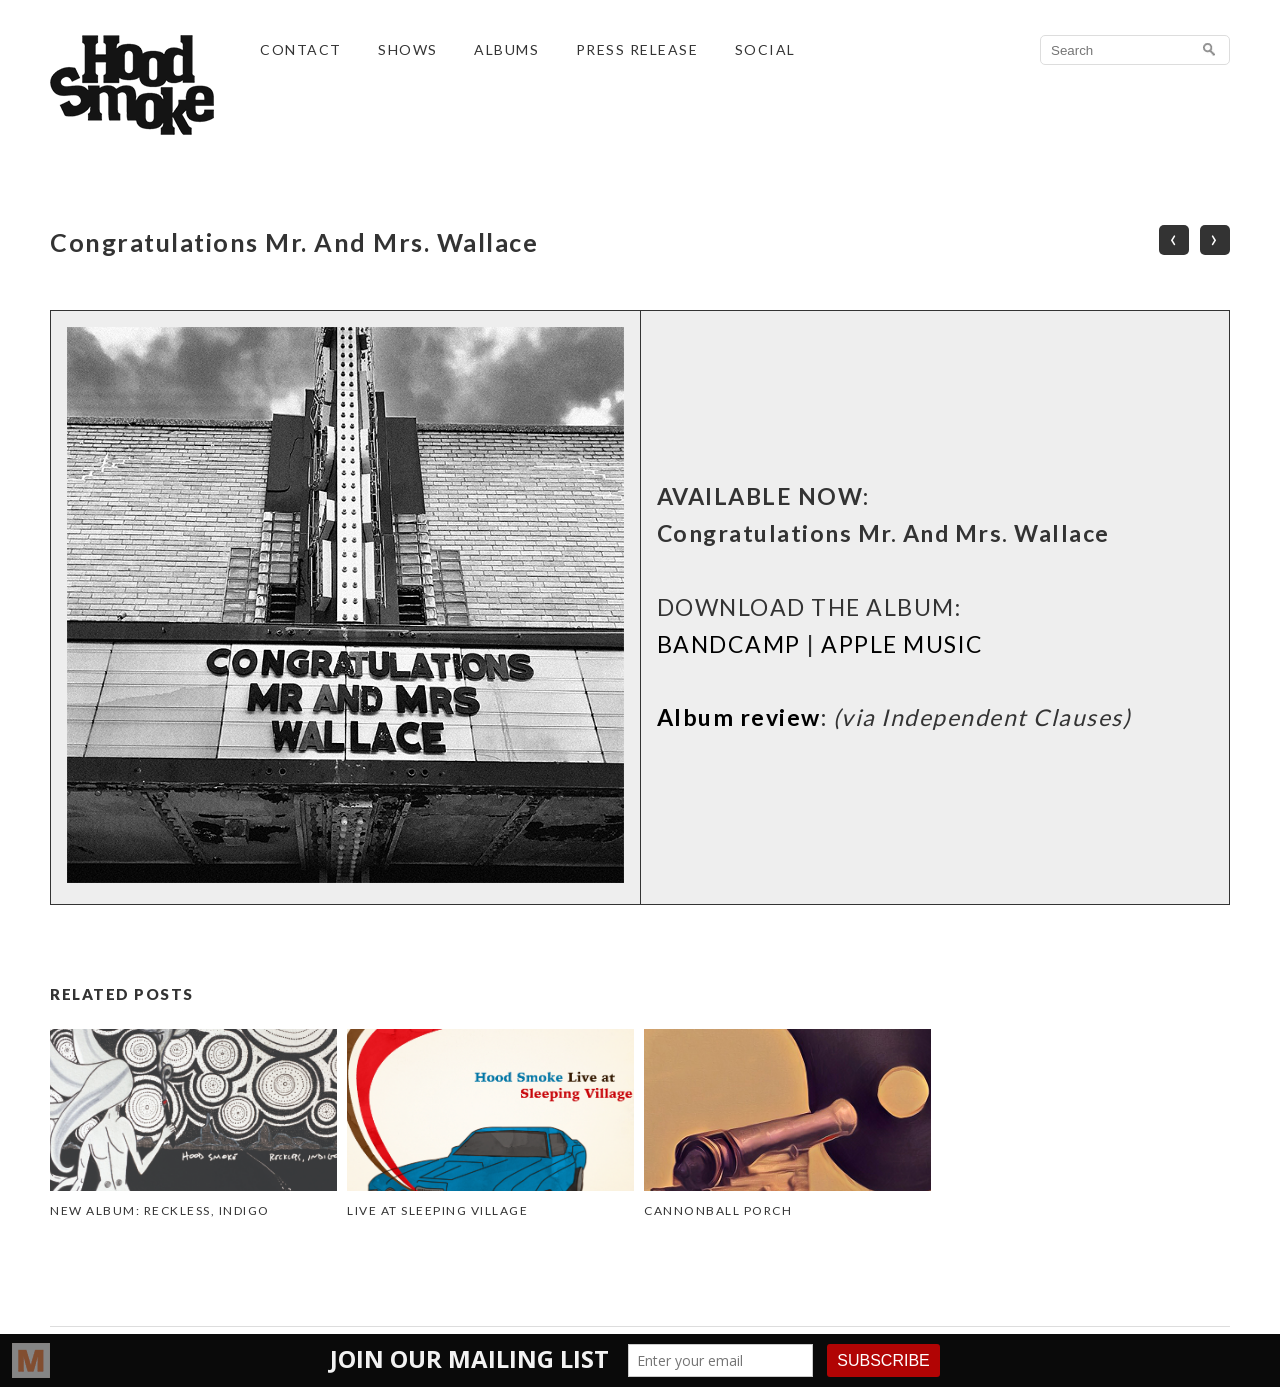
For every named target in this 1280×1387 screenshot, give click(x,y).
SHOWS (408, 49)
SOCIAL (765, 49)
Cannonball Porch (718, 1210)
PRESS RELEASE (637, 49)
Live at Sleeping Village (437, 1210)
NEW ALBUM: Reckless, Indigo (160, 1210)
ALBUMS (506, 49)
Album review (739, 717)
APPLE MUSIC (902, 644)
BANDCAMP (729, 644)
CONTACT (301, 49)
